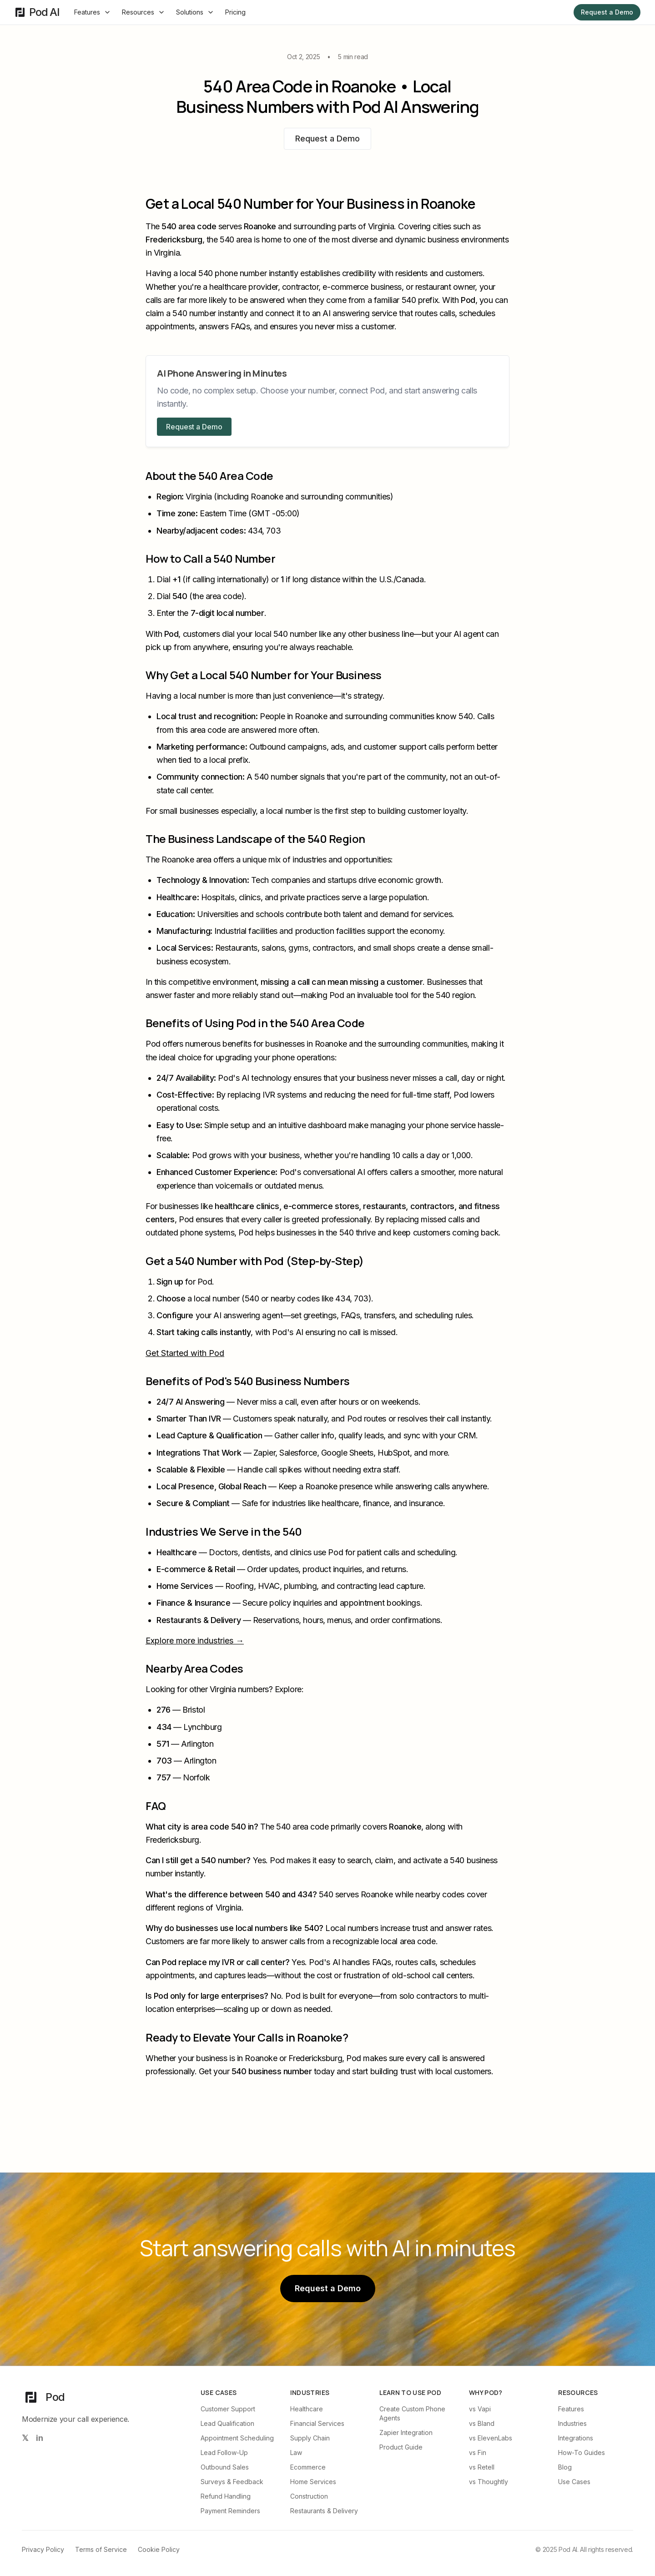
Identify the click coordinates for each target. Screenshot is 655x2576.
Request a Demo (607, 12)
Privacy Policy (43, 2549)
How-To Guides (581, 2452)
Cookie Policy (159, 2549)
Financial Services (317, 2423)
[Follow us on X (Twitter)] (25, 2438)
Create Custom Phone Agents (412, 2413)
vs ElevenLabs (490, 2438)
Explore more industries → (195, 1640)
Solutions (195, 12)
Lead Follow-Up (224, 2452)
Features (92, 12)
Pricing (235, 12)
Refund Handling (226, 2496)
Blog (565, 2467)
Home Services (313, 2481)
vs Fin (477, 2452)
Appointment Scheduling (237, 2438)
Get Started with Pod (185, 1353)
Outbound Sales (225, 2467)
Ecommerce (308, 2467)
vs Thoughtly (488, 2481)
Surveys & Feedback (232, 2481)
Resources (143, 12)
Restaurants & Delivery (324, 2511)
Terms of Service (101, 2549)
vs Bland (481, 2423)
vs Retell (481, 2467)
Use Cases (574, 2481)
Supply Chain (310, 2438)
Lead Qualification (227, 2423)
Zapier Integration (406, 2432)
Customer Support (228, 2409)
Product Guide (401, 2447)
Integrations (575, 2438)
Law (296, 2452)
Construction (309, 2496)
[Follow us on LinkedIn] (39, 2438)
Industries (572, 2423)
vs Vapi (480, 2409)
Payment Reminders (230, 2511)
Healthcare (306, 2409)
